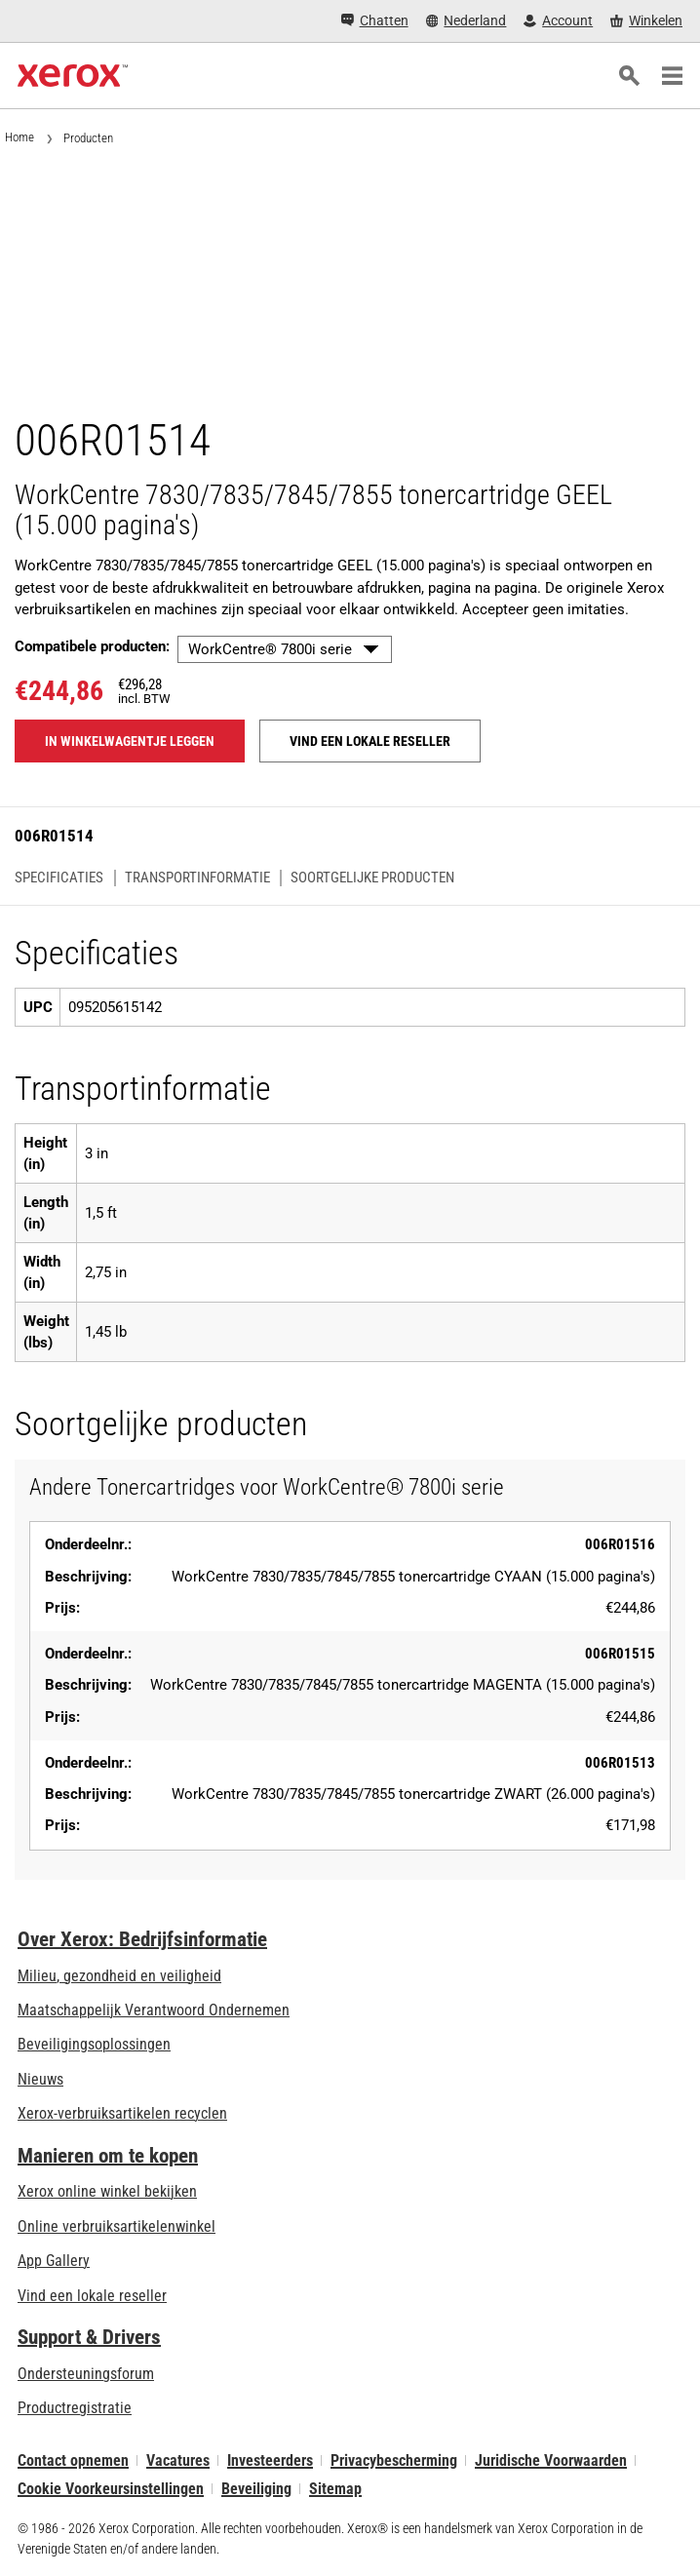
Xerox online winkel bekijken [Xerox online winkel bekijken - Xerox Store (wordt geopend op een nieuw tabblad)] (107, 2191)
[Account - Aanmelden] (558, 21)
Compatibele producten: (92, 646)
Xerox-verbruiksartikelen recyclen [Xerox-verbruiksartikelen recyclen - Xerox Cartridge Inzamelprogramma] (122, 2113)
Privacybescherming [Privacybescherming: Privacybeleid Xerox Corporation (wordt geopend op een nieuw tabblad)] (394, 2460)
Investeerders (270, 2460)
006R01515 (620, 1653)
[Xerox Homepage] (73, 76)
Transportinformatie (197, 878)
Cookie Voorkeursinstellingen (111, 2488)
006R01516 (620, 1544)
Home (19, 137)
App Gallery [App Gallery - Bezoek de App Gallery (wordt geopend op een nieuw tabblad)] (54, 2260)
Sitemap (335, 2488)
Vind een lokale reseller (92, 2295)
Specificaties (59, 878)
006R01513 (620, 1763)
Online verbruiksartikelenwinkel (116, 2226)
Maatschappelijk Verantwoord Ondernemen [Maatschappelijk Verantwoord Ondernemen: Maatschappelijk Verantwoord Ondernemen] (154, 2010)
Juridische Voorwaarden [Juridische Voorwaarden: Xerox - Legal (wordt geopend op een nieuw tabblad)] (551, 2460)
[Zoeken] (628, 76)
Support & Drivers (89, 2337)
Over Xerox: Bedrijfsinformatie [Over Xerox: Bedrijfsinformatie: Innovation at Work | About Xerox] (142, 1939)
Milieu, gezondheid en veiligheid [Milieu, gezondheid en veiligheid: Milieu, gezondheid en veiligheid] (119, 1976)
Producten (88, 138)
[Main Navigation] (671, 76)
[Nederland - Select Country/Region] (466, 21)
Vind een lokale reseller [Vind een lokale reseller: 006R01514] (370, 741)
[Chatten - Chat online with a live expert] (374, 21)
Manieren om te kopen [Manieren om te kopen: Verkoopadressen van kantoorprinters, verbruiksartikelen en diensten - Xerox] (108, 2155)
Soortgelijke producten (372, 878)
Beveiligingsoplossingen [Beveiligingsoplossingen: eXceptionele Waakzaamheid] (94, 2044)
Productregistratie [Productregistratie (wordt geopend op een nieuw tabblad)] (75, 2408)
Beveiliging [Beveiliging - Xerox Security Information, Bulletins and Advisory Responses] (256, 2488)
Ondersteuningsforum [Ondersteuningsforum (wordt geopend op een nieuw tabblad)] (86, 2373)
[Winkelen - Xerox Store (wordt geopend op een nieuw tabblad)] (646, 21)
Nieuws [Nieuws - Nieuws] (40, 2079)
